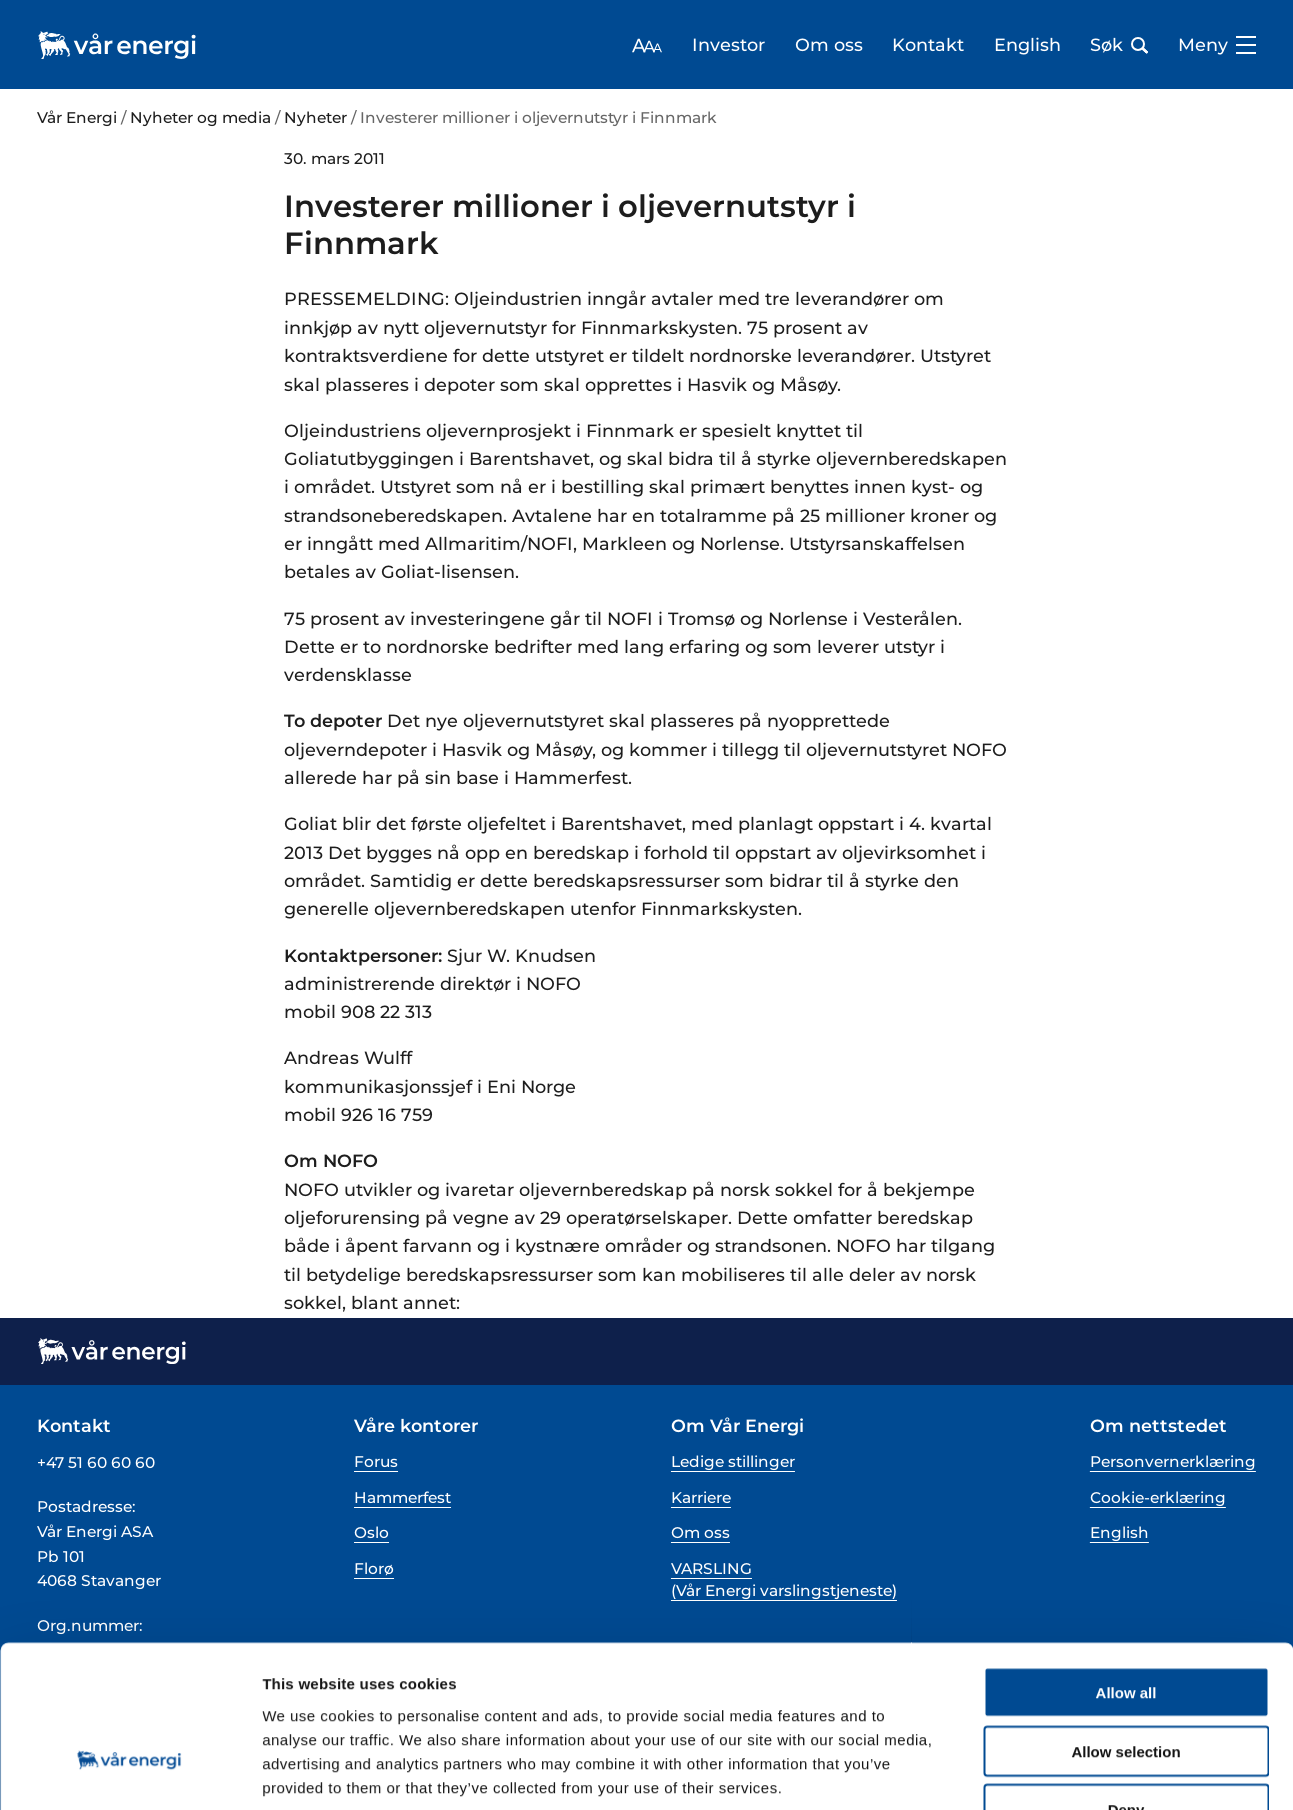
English (1027, 45)
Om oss (829, 45)
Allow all (1126, 1564)
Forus (376, 1461)
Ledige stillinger (733, 1461)
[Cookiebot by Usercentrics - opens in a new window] (129, 1771)
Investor (728, 45)
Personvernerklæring (1173, 1461)
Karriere (701, 1497)
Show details (1049, 1770)
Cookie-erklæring (1158, 1497)
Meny (1217, 45)
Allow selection (1125, 1623)
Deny (1126, 1682)
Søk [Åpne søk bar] (1119, 45)
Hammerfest (402, 1497)
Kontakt (928, 45)
